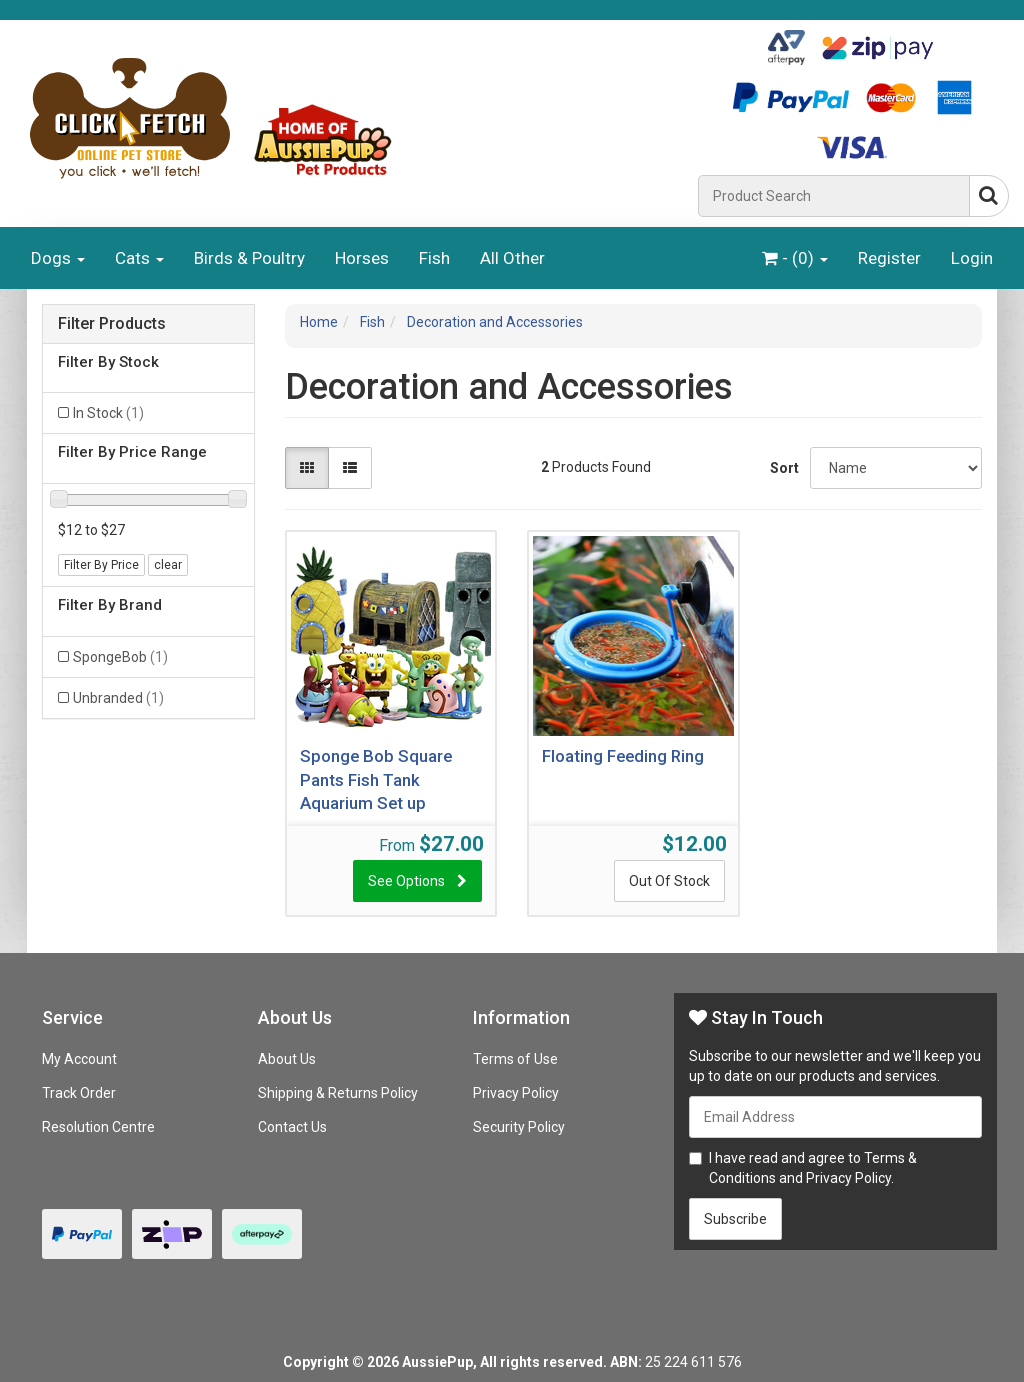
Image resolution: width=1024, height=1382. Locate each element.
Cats (139, 258)
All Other (512, 258)
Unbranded (118, 698)
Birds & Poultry (249, 258)
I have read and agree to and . (803, 1168)
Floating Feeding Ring (623, 756)
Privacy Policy (516, 1093)
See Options (406, 881)
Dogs (58, 258)
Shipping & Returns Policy (338, 1093)
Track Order (79, 1093)
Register (889, 258)
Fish (434, 258)
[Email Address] (835, 1117)
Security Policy (519, 1127)
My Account (79, 1059)
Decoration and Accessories (495, 322)
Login (972, 258)
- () (795, 258)
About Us (287, 1059)
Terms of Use (515, 1059)
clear (168, 565)
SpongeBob (120, 657)
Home (319, 322)
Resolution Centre (98, 1127)
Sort (782, 468)
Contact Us (292, 1127)
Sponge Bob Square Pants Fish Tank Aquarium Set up (376, 779)
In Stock (108, 413)
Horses (362, 258)
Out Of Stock (669, 881)
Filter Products (112, 324)
